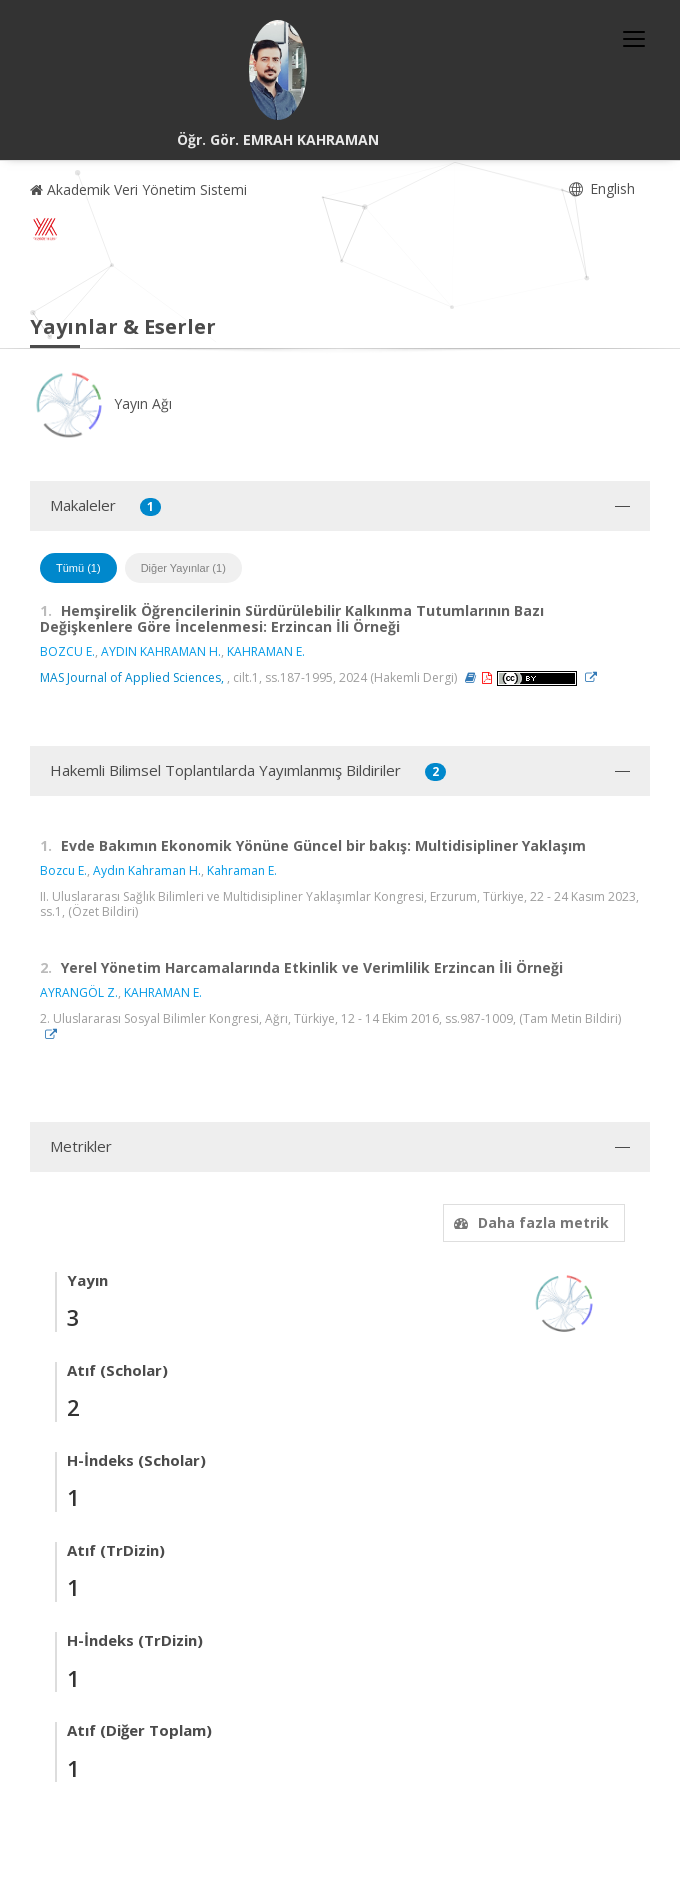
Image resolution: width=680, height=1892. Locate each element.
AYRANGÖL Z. (79, 992)
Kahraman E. (242, 870)
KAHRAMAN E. (266, 651)
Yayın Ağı (101, 403)
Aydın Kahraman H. (147, 870)
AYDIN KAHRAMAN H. (161, 651)
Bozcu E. (63, 870)
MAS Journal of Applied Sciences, (132, 677)
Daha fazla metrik (529, 1222)
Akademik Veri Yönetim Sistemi (138, 189)
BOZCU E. (67, 651)
